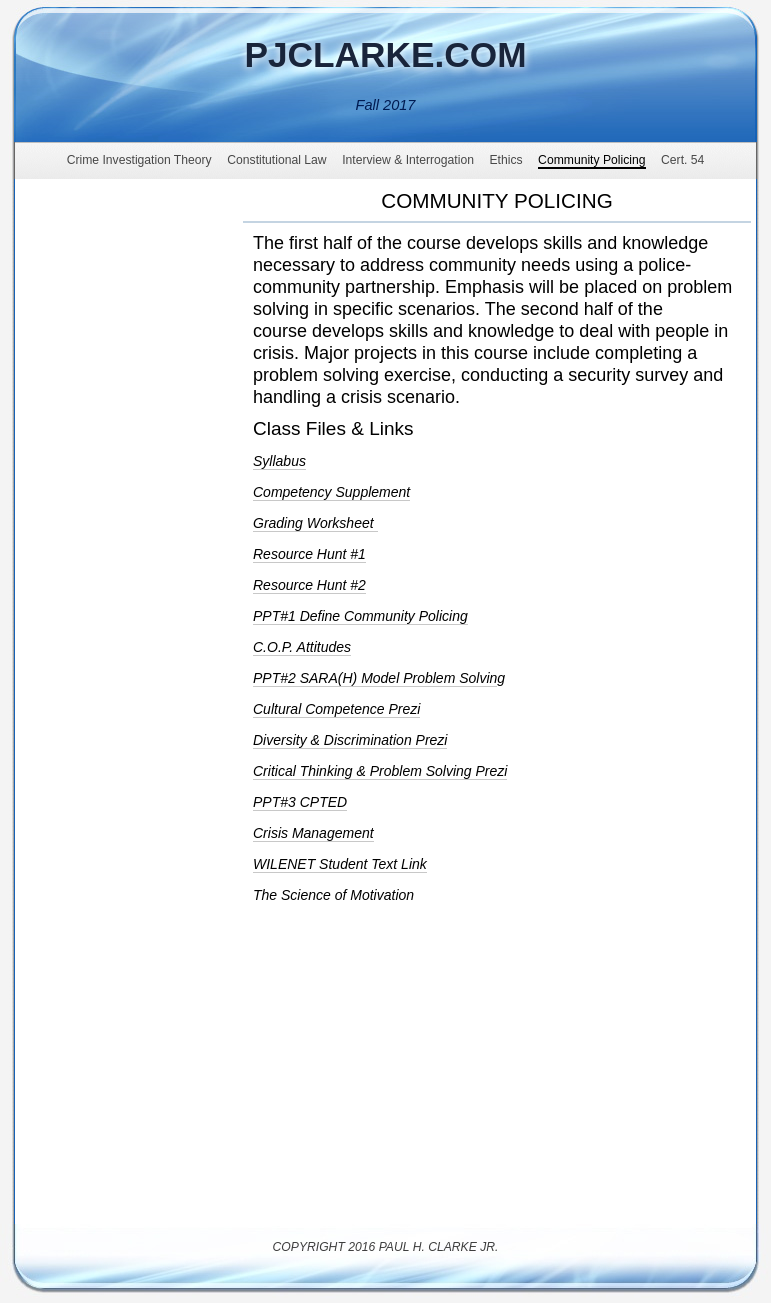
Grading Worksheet (315, 523)
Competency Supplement (331, 492)
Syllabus (279, 461)
